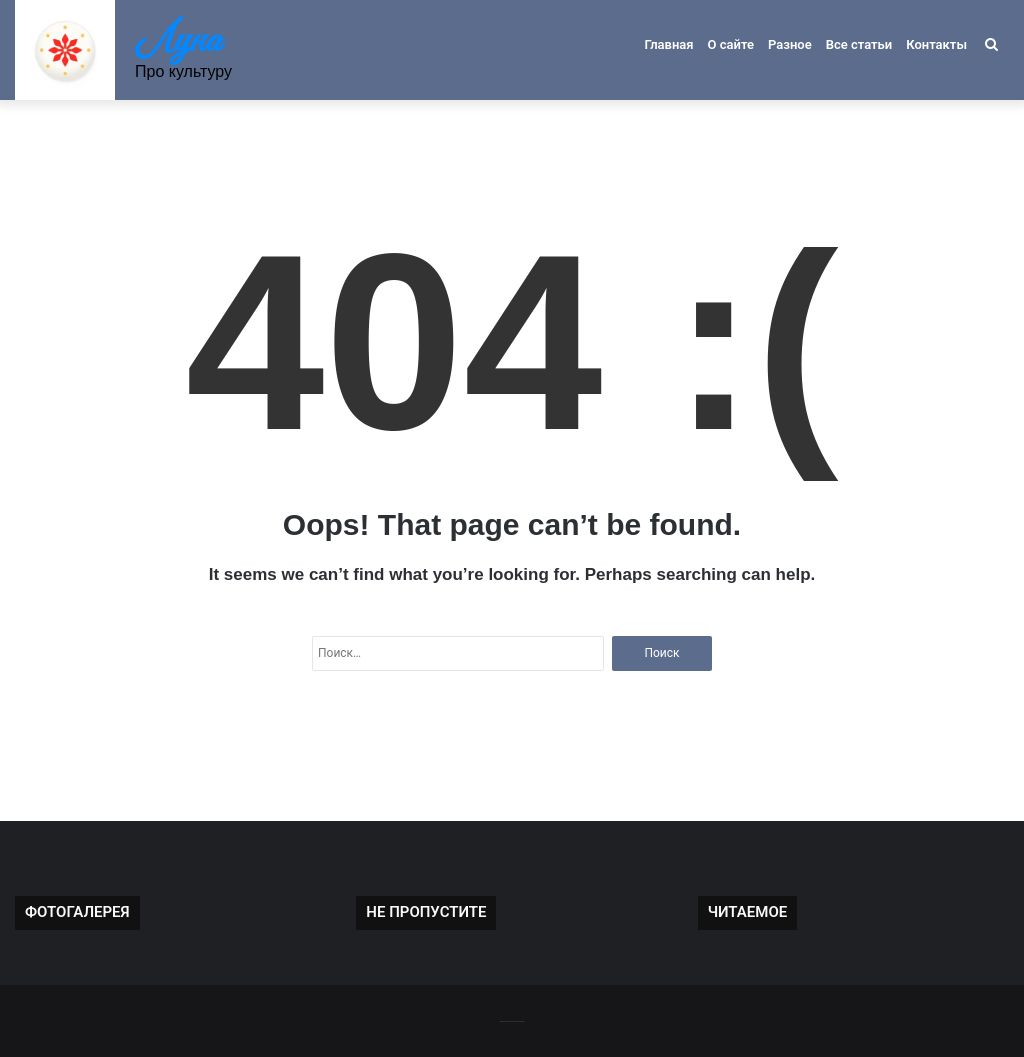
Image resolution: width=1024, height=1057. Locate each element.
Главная (668, 44)
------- (511, 1020)
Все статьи (859, 44)
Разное (790, 44)
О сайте (731, 44)
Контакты (936, 44)
